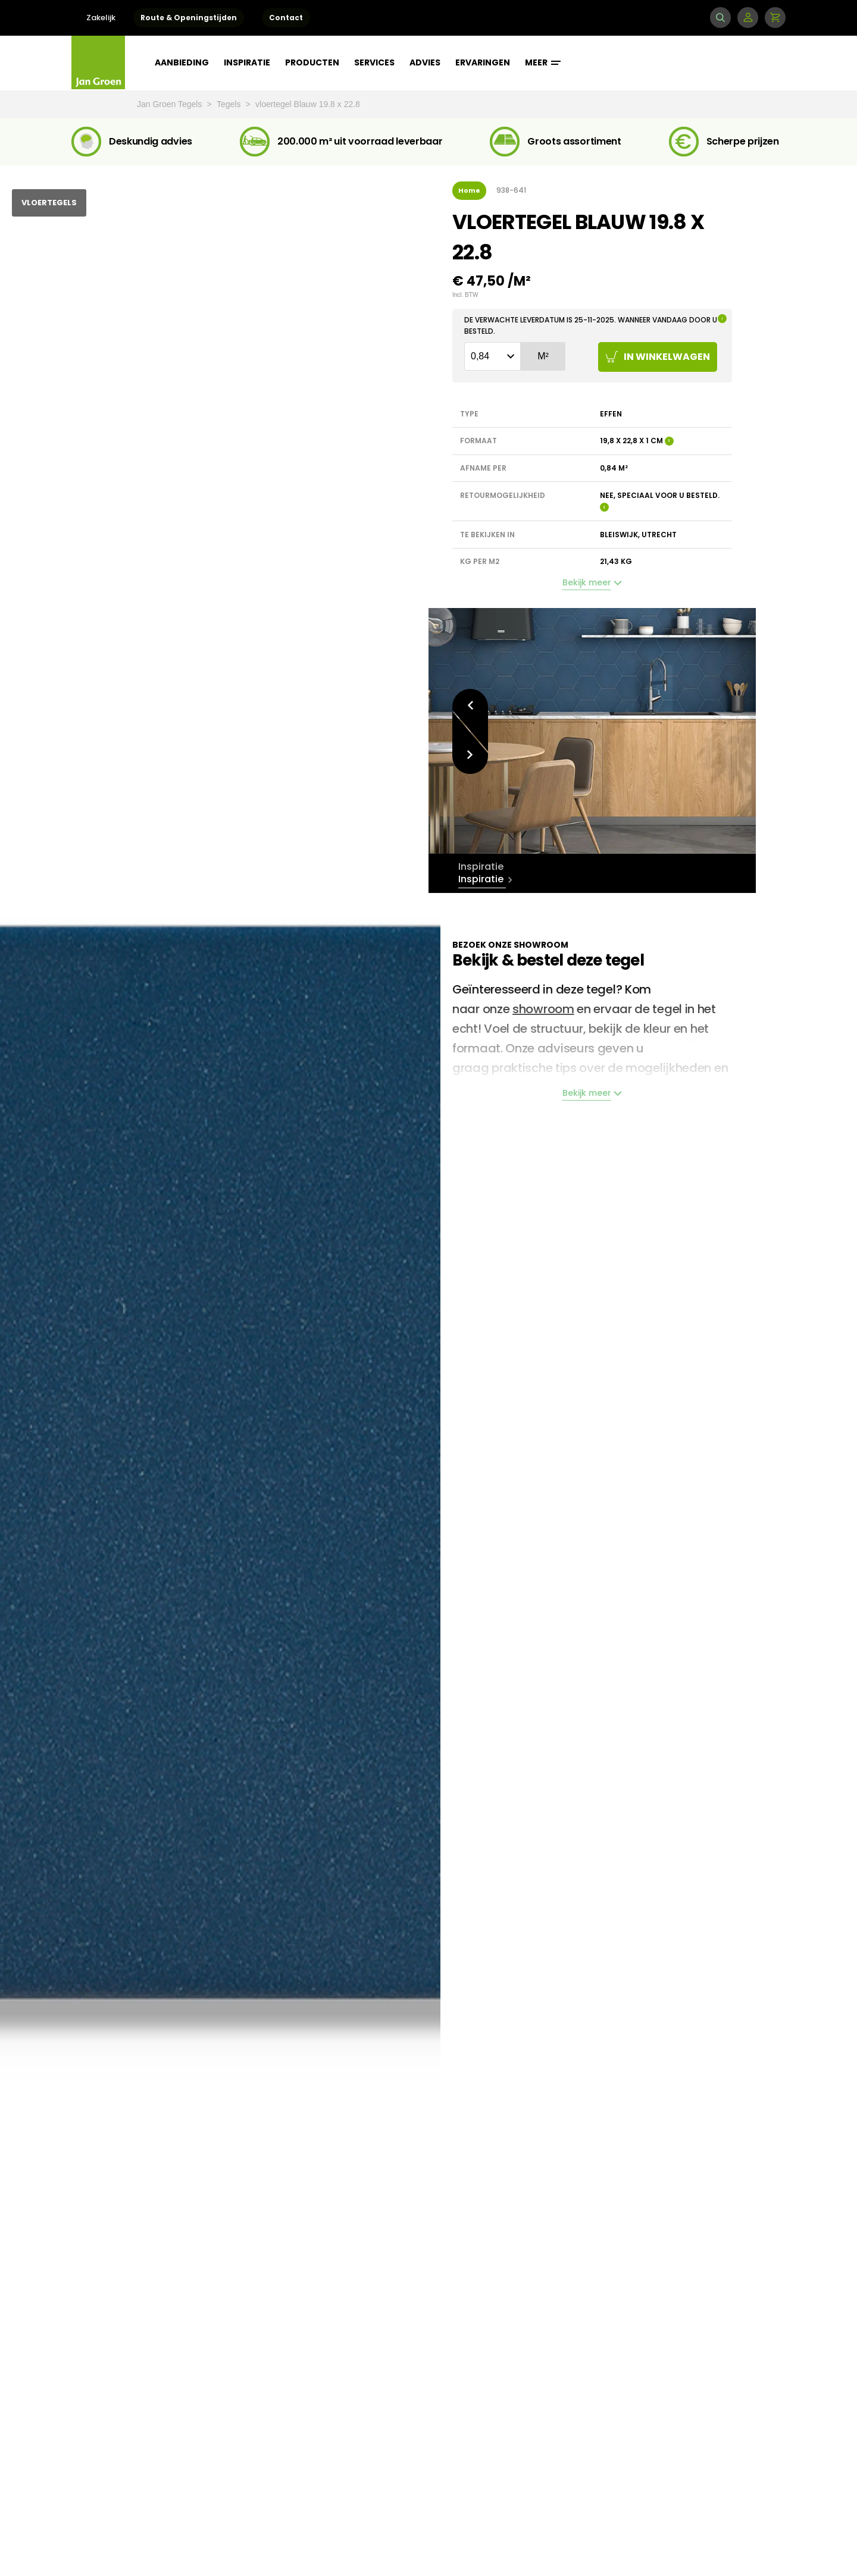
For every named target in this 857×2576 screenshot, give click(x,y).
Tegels (230, 104)
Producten (312, 62)
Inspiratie (247, 62)
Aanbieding (182, 62)
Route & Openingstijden (188, 17)
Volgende (470, 756)
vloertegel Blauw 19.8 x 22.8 (307, 104)
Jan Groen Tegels (170, 104)
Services (374, 62)
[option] (592, 731)
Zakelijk (100, 17)
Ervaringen (482, 62)
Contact (286, 17)
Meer (543, 62)
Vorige (470, 705)
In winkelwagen (658, 356)
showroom (543, 1009)
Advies (424, 62)
